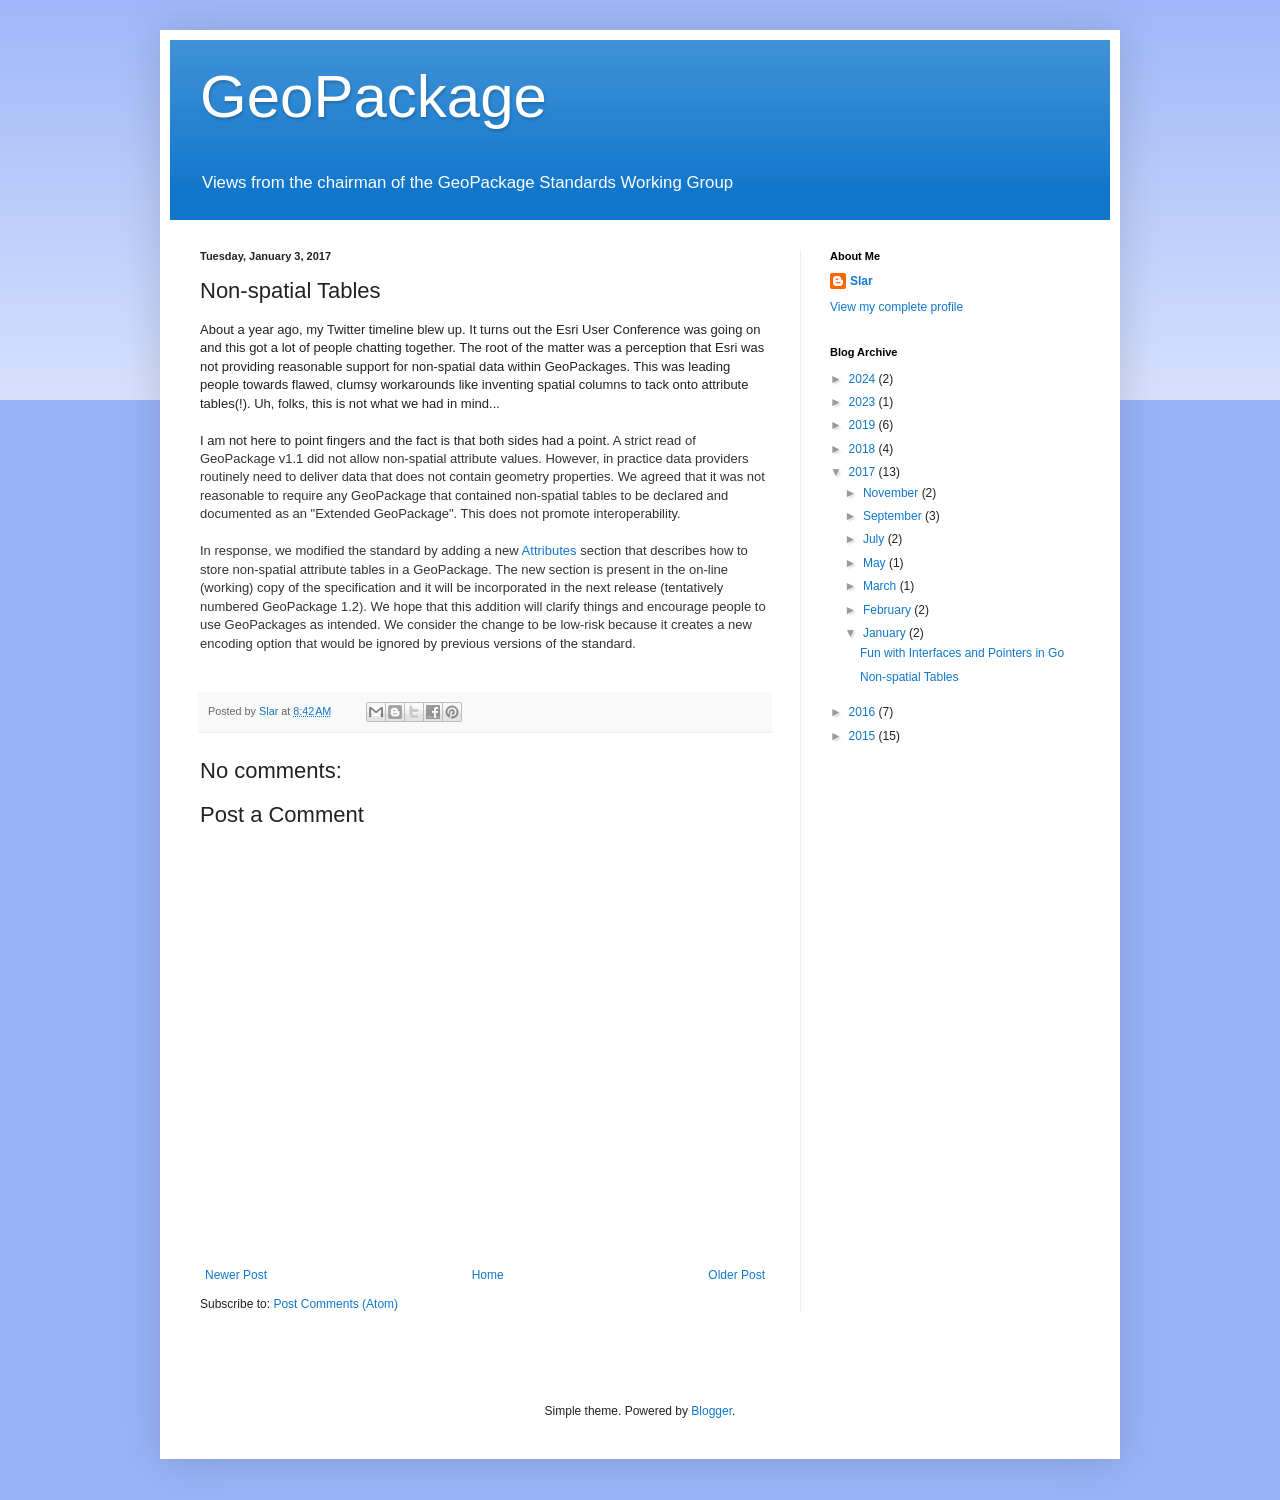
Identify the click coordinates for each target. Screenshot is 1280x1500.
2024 (864, 379)
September (894, 516)
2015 (864, 736)
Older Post (736, 1275)
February (888, 610)
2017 (864, 472)
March (881, 586)
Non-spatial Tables (909, 677)
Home (488, 1275)
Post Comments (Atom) (335, 1304)
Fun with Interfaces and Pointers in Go (962, 653)
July (875, 539)
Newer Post (236, 1275)
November (892, 493)
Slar (861, 281)
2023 (864, 402)
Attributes (549, 550)
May (876, 563)
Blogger (711, 1411)
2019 (864, 425)
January (886, 633)
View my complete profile (896, 307)
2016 (864, 712)
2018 (864, 449)
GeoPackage (373, 96)
